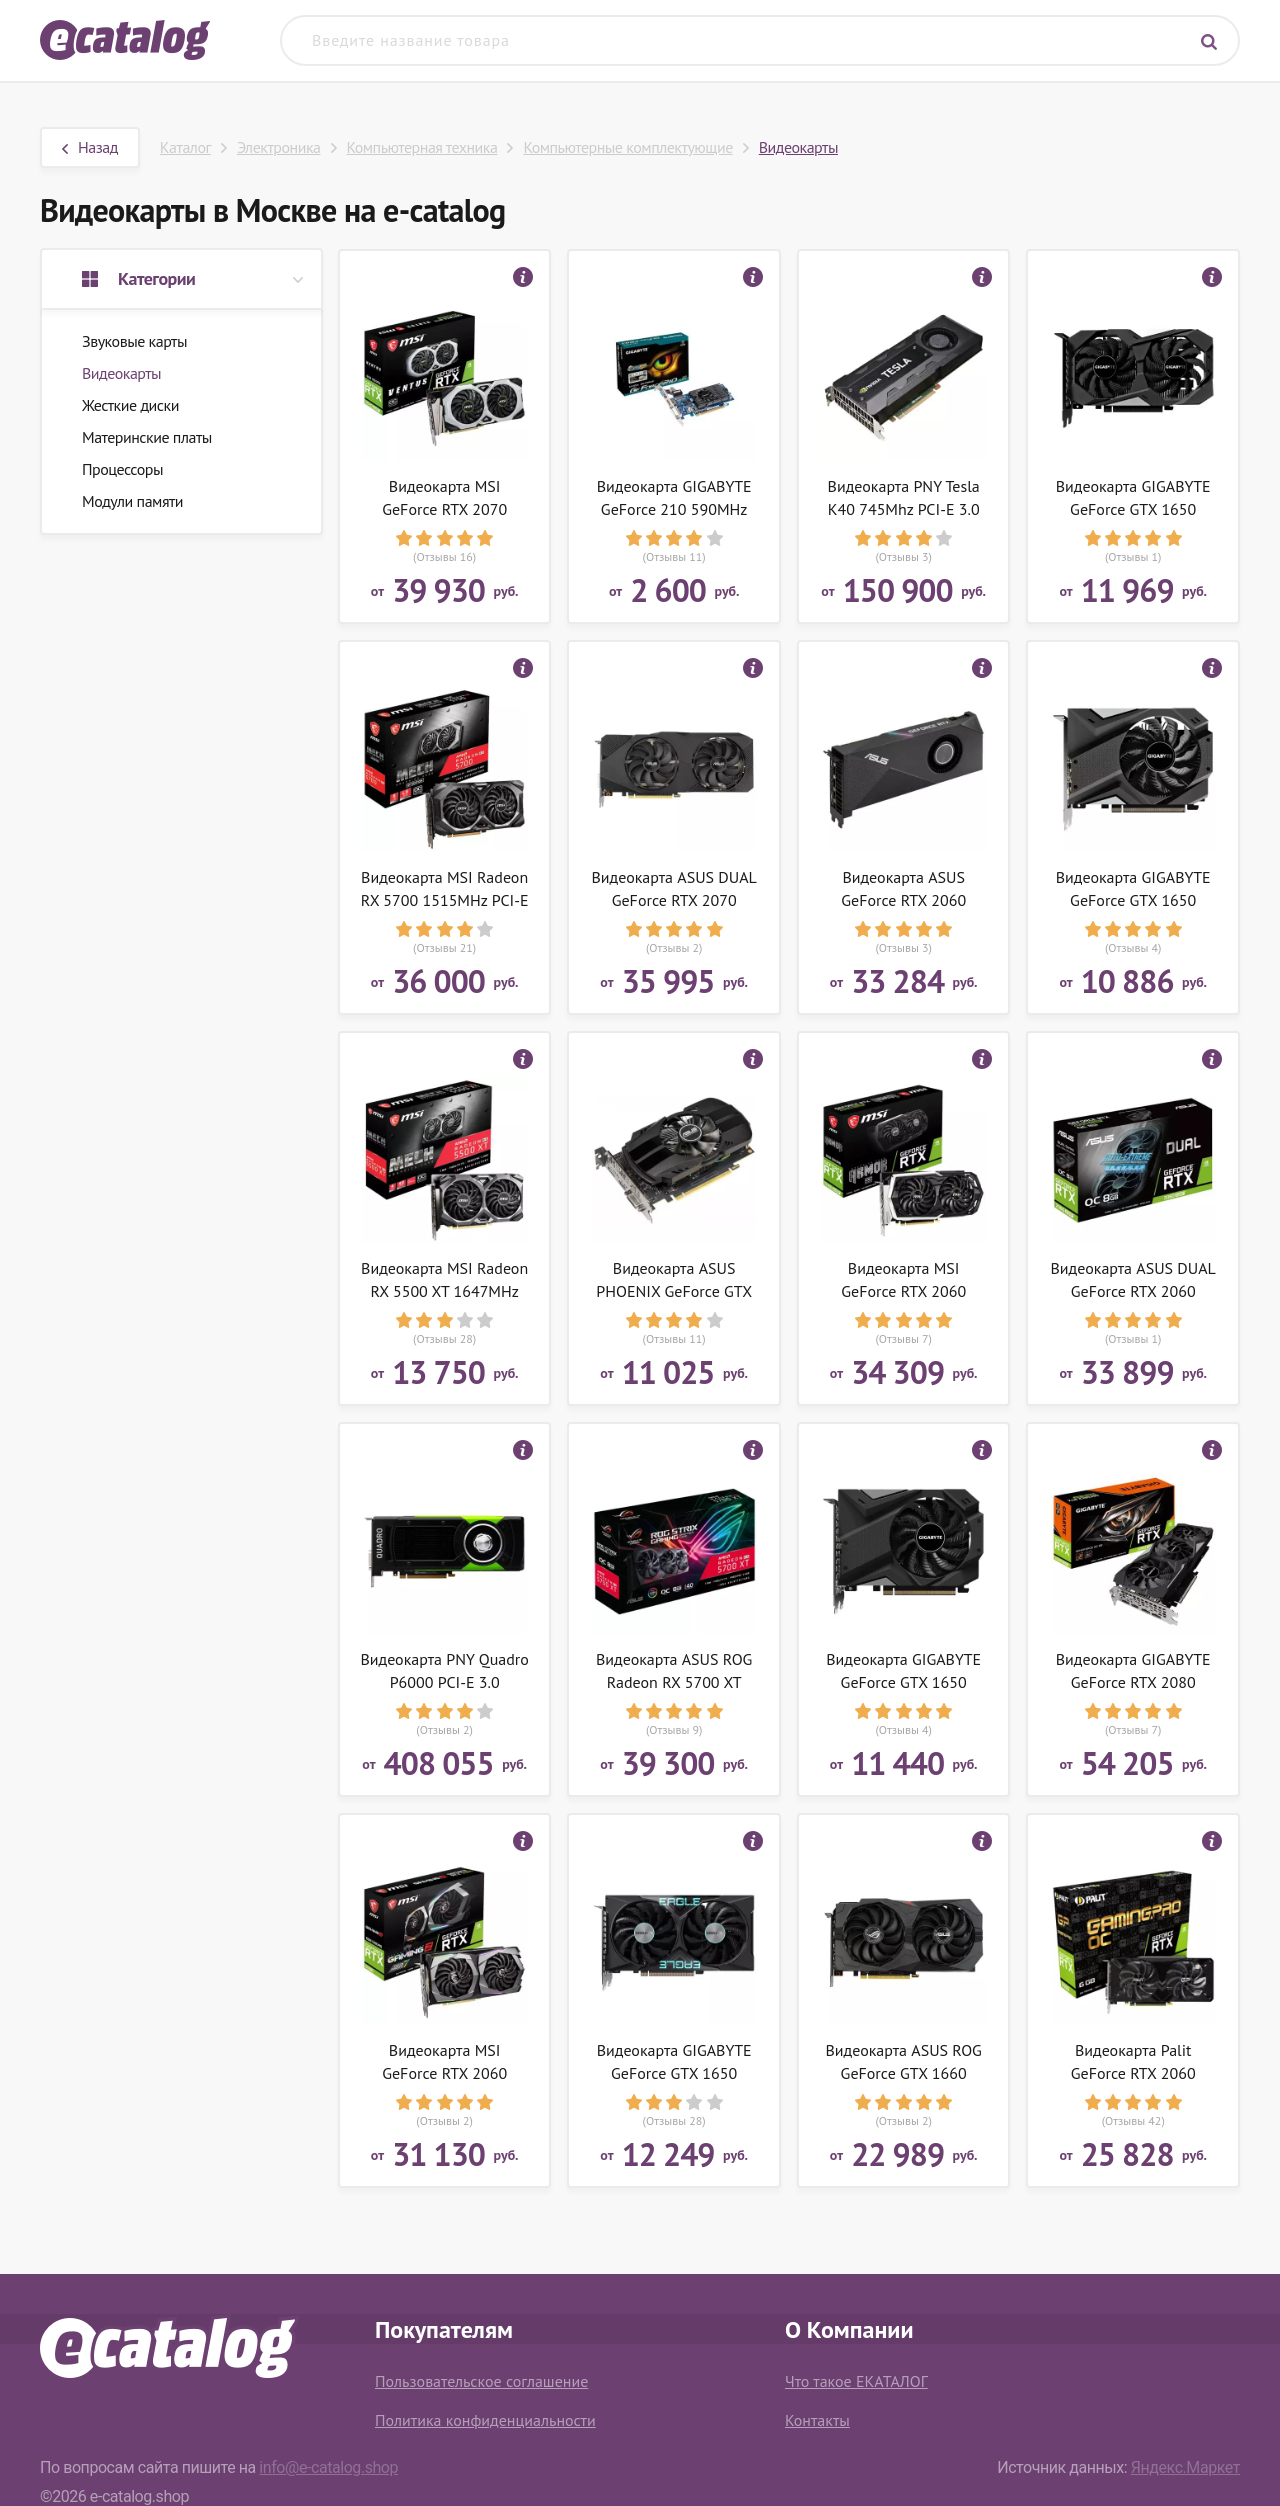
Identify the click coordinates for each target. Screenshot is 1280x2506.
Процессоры (122, 469)
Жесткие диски (130, 405)
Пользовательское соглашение (481, 2381)
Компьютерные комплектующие (627, 147)
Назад (90, 147)
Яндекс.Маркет (1185, 2467)
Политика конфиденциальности (485, 2420)
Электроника (279, 147)
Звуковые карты (134, 341)
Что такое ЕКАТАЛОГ (856, 2381)
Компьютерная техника (422, 147)
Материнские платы (147, 437)
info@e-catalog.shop (328, 2467)
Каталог (185, 147)
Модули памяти (132, 501)
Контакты (817, 2420)
